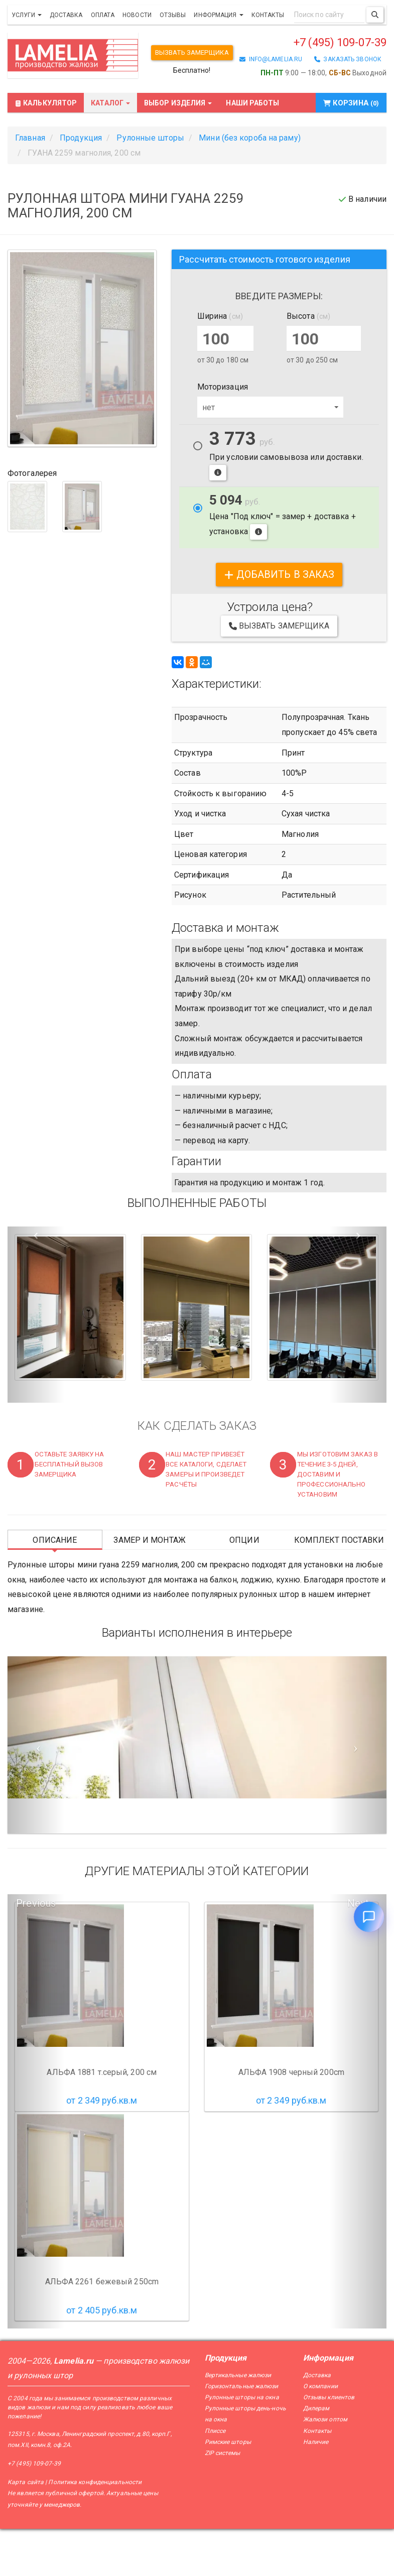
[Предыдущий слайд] (36, 1792)
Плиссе (215, 2478)
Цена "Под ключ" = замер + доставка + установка (282, 563)
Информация (218, 15)
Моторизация (222, 434)
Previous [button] (36, 1951)
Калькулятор (46, 151)
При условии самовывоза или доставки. (286, 503)
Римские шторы (228, 2489)
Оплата (103, 15)
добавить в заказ (279, 622)
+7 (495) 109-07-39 (321, 97)
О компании (320, 2433)
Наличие (316, 2489)
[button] (36, 1362)
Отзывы (173, 15)
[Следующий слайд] (358, 1792)
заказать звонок (347, 115)
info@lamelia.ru (270, 115)
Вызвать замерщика (195, 53)
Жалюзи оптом (325, 2467)
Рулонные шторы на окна (242, 2444)
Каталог (110, 151)
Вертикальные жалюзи (238, 2422)
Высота (308, 363)
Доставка (66, 15)
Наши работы (252, 151)
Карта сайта (26, 2529)
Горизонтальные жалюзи (242, 2433)
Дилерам (316, 2456)
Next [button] (358, 1951)
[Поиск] (374, 15)
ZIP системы (222, 2500)
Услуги (27, 15)
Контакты (268, 15)
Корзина (353, 151)
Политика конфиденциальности (95, 2529)
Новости (137, 15)
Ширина (220, 363)
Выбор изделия (178, 151)
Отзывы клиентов (329, 2444)
